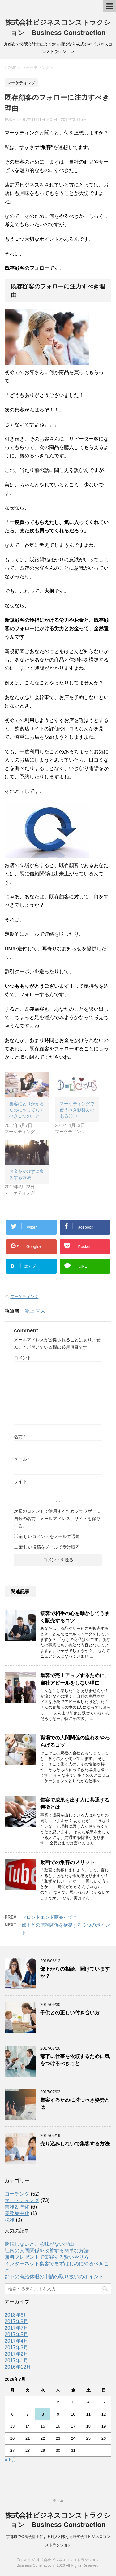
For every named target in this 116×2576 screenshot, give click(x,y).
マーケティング (24, 1296)
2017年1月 (16, 2360)
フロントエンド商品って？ (49, 1917)
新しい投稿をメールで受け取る (49, 1547)
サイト (20, 1481)
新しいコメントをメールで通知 (49, 1536)
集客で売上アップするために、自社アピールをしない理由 (75, 1679)
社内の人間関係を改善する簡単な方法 (47, 2250)
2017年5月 (16, 2334)
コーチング (17, 2193)
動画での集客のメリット (67, 1862)
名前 (19, 1436)
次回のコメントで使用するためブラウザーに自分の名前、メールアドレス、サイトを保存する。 (57, 1518)
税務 (10, 2219)
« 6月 (10, 2459)
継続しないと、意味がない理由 (39, 2244)
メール (22, 1459)
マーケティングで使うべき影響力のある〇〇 (77, 1110)
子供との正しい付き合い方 (70, 2012)
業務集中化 (17, 2213)
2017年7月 (16, 2328)
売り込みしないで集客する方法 (75, 2143)
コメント (22, 1357)
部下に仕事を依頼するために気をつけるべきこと (75, 2060)
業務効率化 (17, 2206)
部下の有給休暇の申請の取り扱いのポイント (54, 2276)
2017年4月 (16, 2341)
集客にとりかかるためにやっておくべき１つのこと (26, 1110)
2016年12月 (18, 2367)
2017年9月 (16, 2321)
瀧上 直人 (34, 1311)
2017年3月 (16, 2347)
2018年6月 (16, 2315)
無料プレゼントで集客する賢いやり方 (47, 2257)
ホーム (58, 2500)
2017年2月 (16, 2354)
